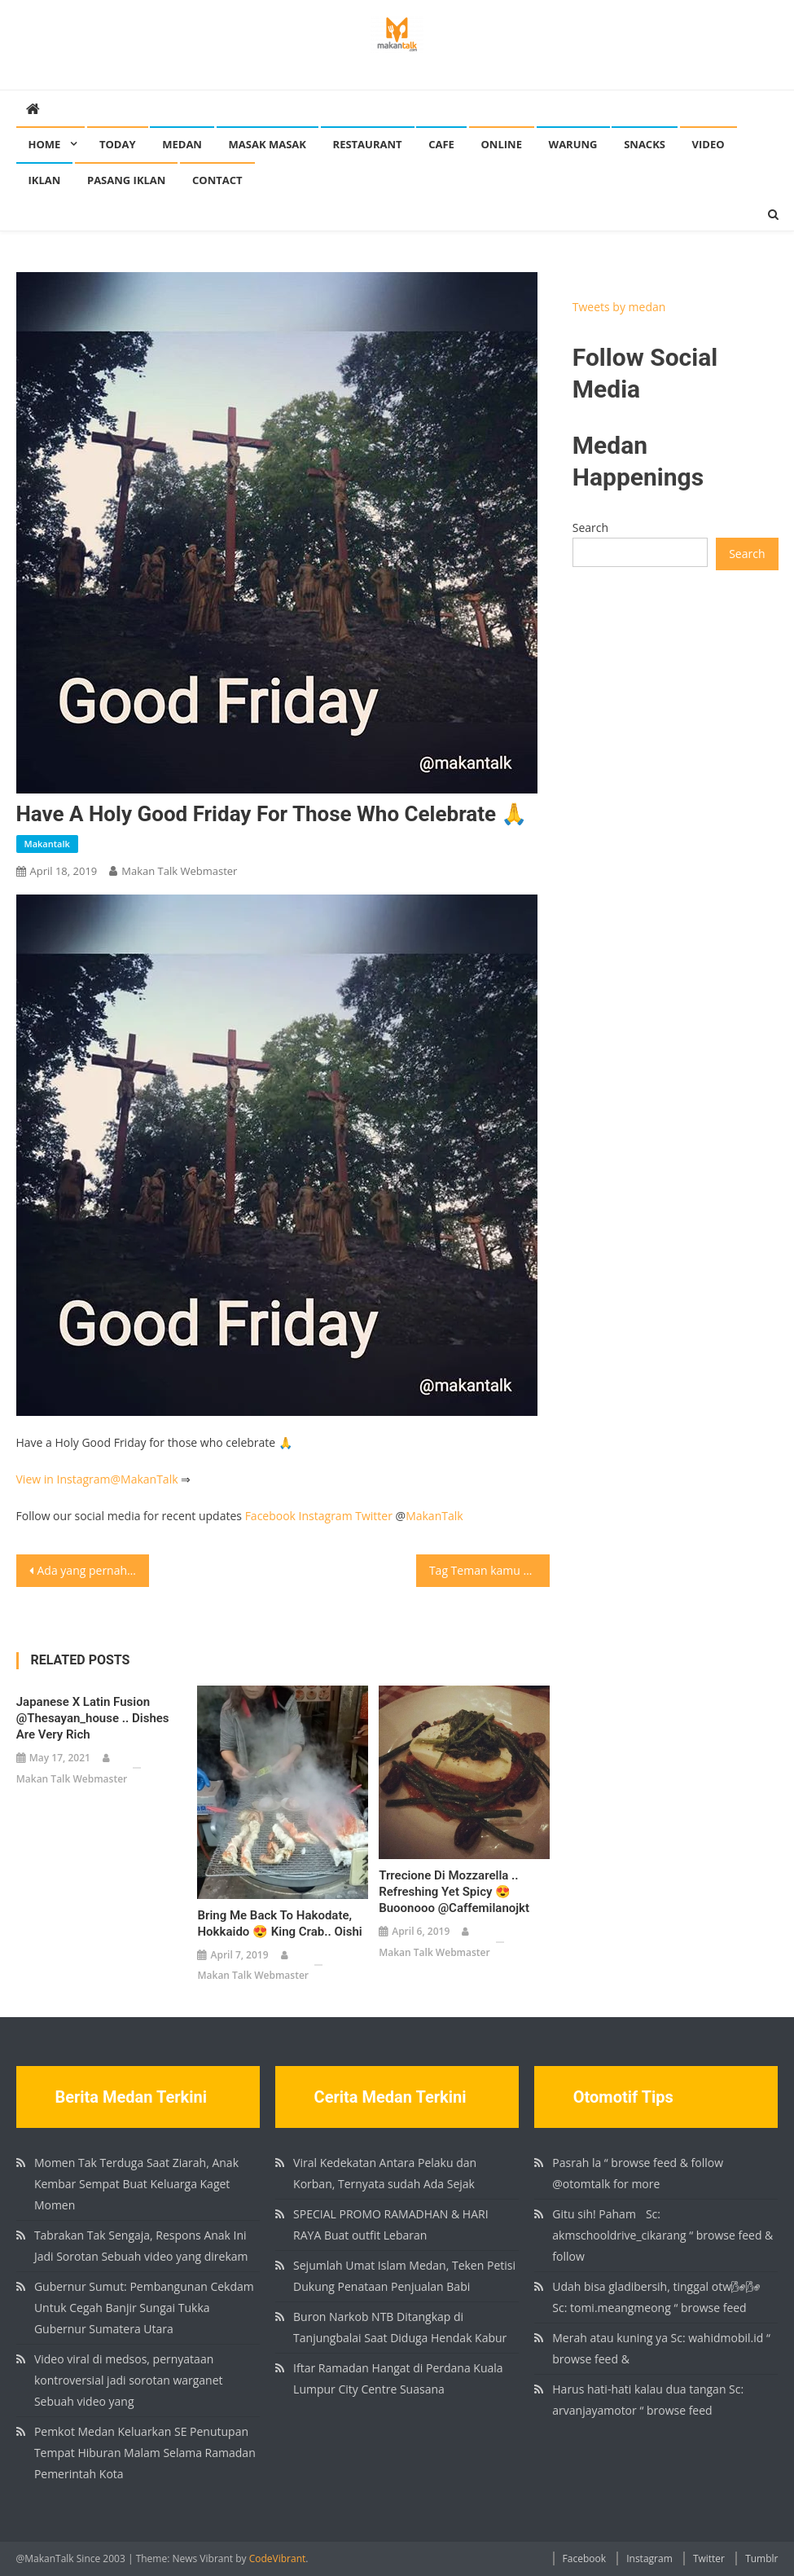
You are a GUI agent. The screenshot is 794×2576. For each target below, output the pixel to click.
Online (501, 144)
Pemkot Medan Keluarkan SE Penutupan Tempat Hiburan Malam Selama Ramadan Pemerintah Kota (145, 2452)
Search (590, 527)
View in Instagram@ (68, 1479)
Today (117, 144)
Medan (182, 144)
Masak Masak (267, 144)
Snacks (644, 144)
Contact (217, 180)
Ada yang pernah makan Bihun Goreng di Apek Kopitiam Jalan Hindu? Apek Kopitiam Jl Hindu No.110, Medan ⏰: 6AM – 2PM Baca (93, 1570)
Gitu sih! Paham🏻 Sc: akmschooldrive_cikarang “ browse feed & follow (662, 2235)
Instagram (326, 1515)
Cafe (441, 144)
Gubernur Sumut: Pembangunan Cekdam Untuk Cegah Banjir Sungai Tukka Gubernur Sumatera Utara (144, 2307)
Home (45, 144)
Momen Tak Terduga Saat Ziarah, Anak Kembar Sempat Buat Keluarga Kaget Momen (136, 2184)
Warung (573, 144)
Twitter (374, 1515)
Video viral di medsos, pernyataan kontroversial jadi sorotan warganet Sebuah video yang (128, 2380)
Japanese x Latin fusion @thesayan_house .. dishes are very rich (92, 1718)
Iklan (45, 180)
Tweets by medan (619, 306)
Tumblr (761, 2558)
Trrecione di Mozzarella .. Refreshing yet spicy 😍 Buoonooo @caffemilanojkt (454, 1891)
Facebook (270, 1515)
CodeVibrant (277, 2558)
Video (708, 144)
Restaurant (367, 144)
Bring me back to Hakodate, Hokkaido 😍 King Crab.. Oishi (279, 1923)
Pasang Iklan (126, 180)
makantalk (47, 843)
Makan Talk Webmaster (179, 871)
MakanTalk (149, 1479)
